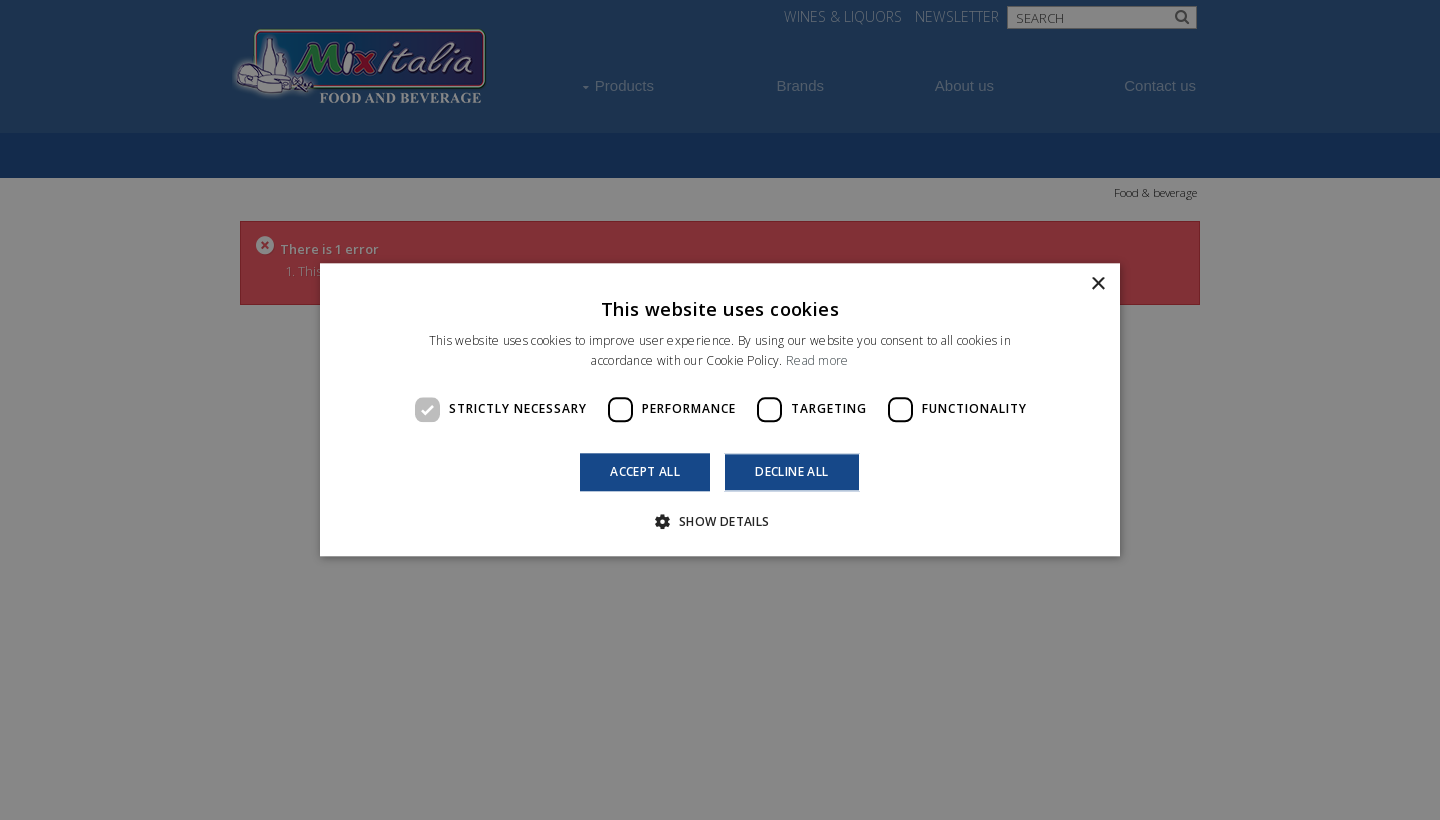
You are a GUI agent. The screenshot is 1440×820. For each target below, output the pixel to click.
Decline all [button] (791, 471)
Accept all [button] (645, 471)
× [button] (1097, 284)
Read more (817, 361)
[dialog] (720, 410)
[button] (719, 522)
